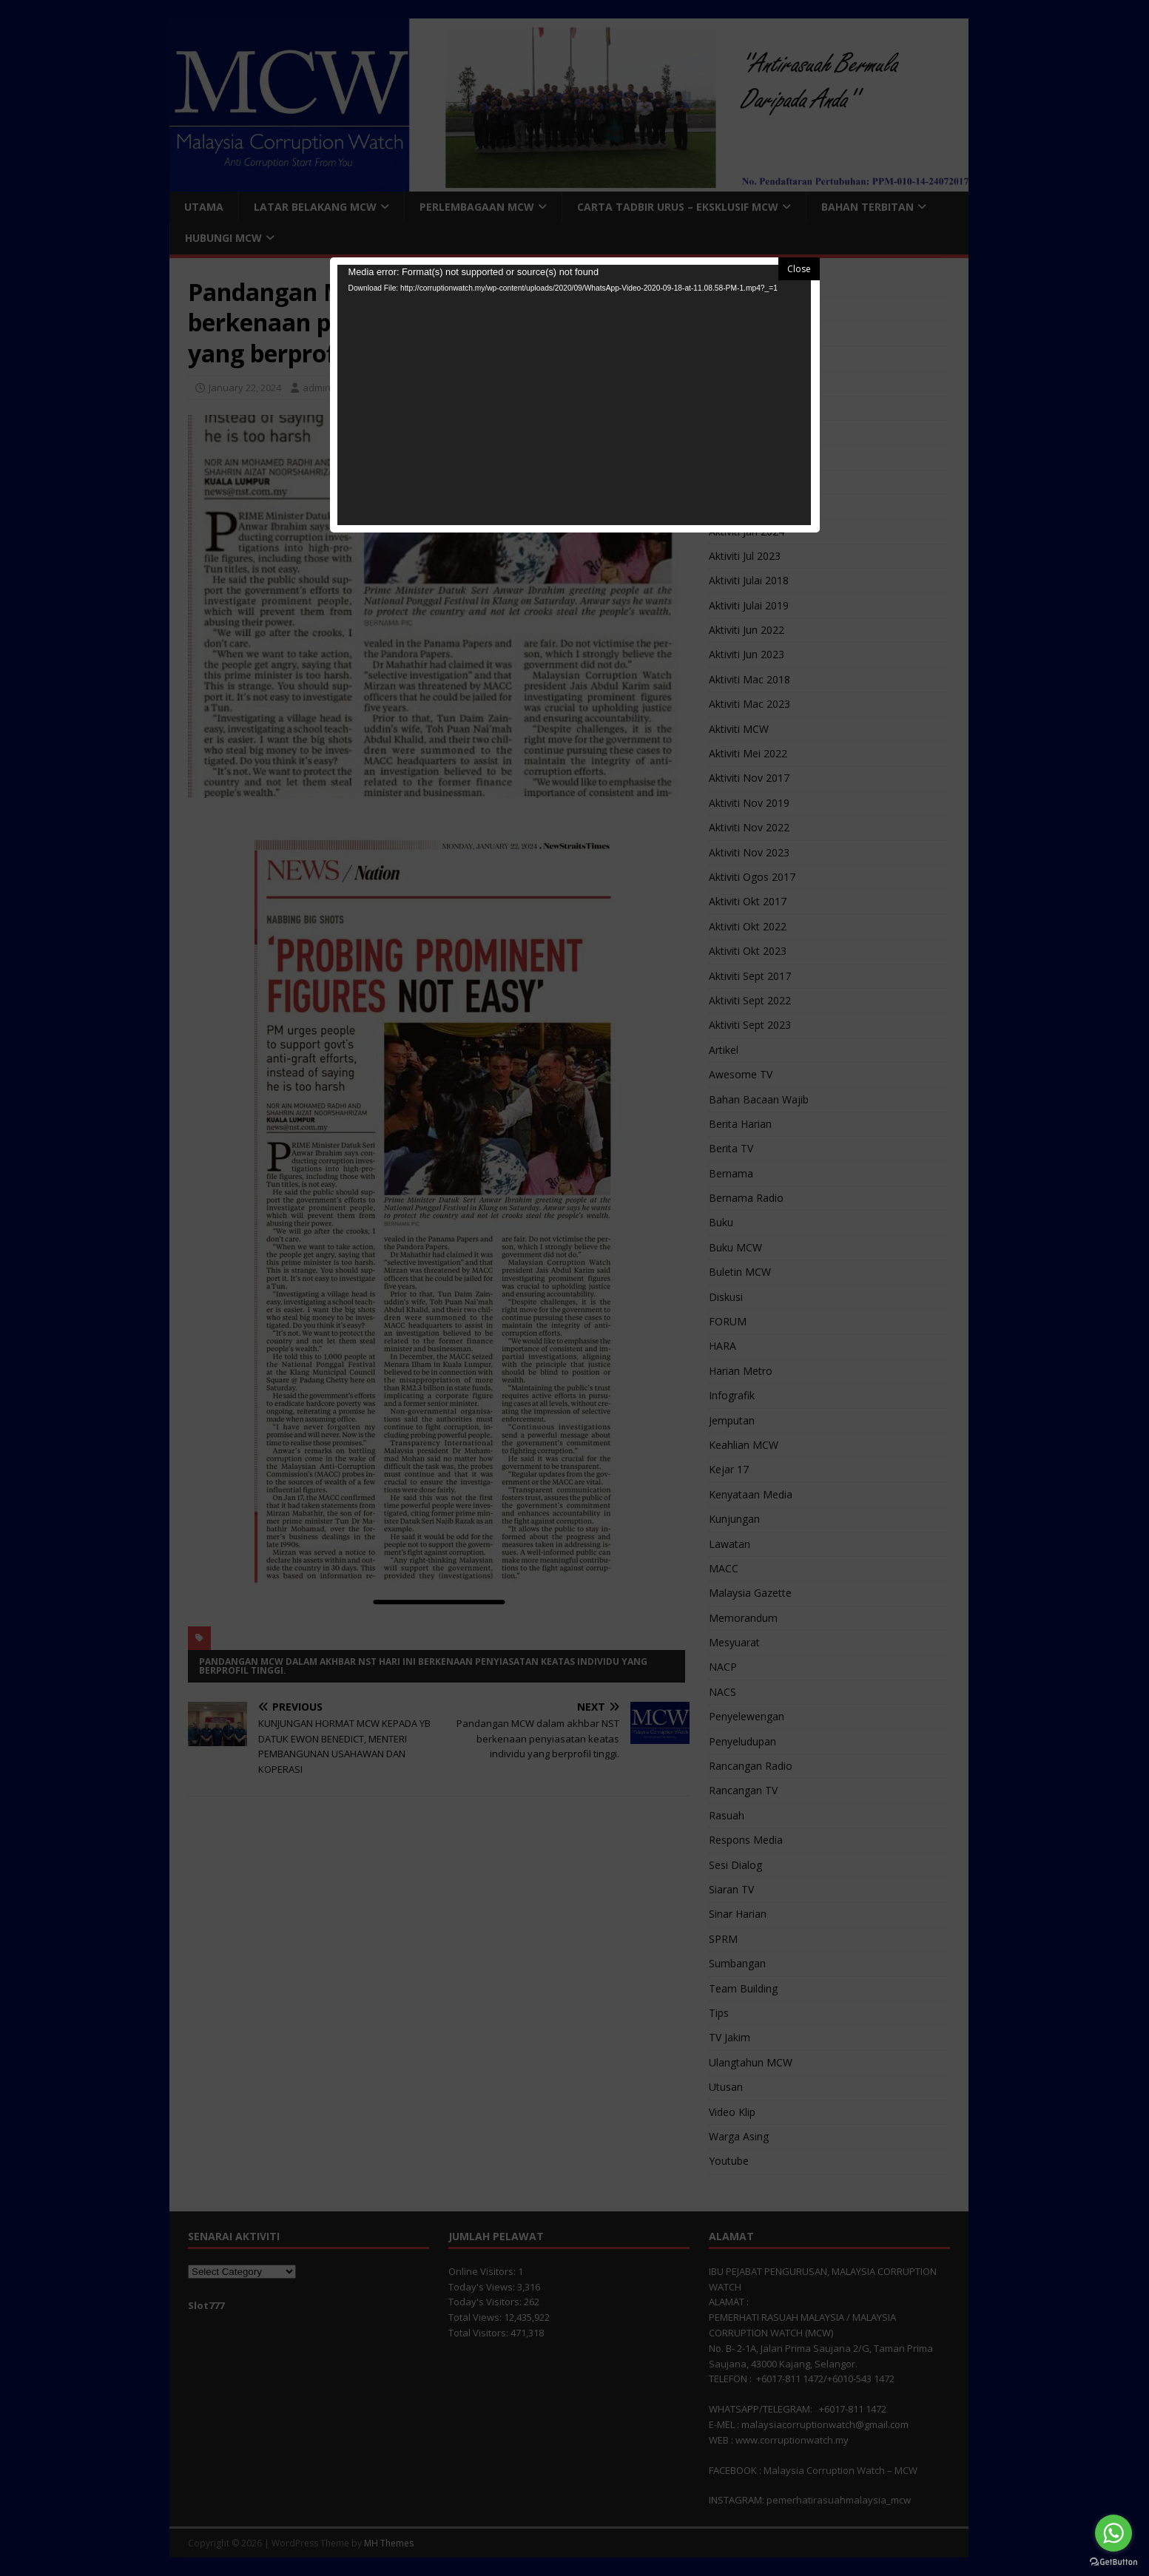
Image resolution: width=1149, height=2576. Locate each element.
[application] (574, 395)
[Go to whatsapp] (1113, 2533)
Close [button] (799, 269)
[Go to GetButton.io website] (1113, 2561)
